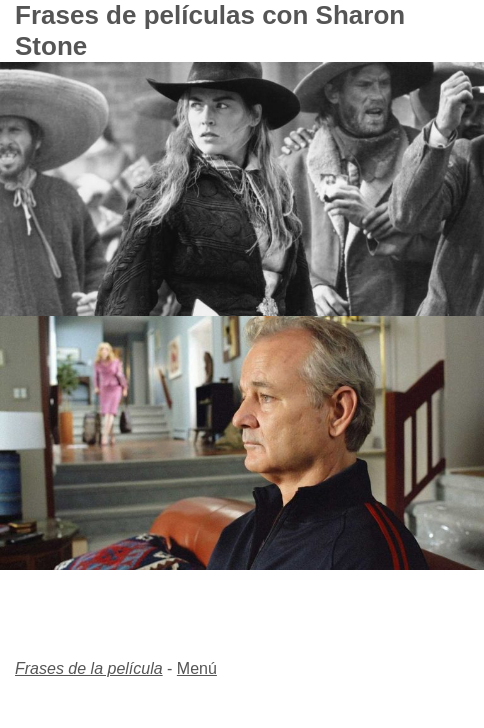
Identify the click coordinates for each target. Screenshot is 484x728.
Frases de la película (89, 668)
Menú (197, 668)
